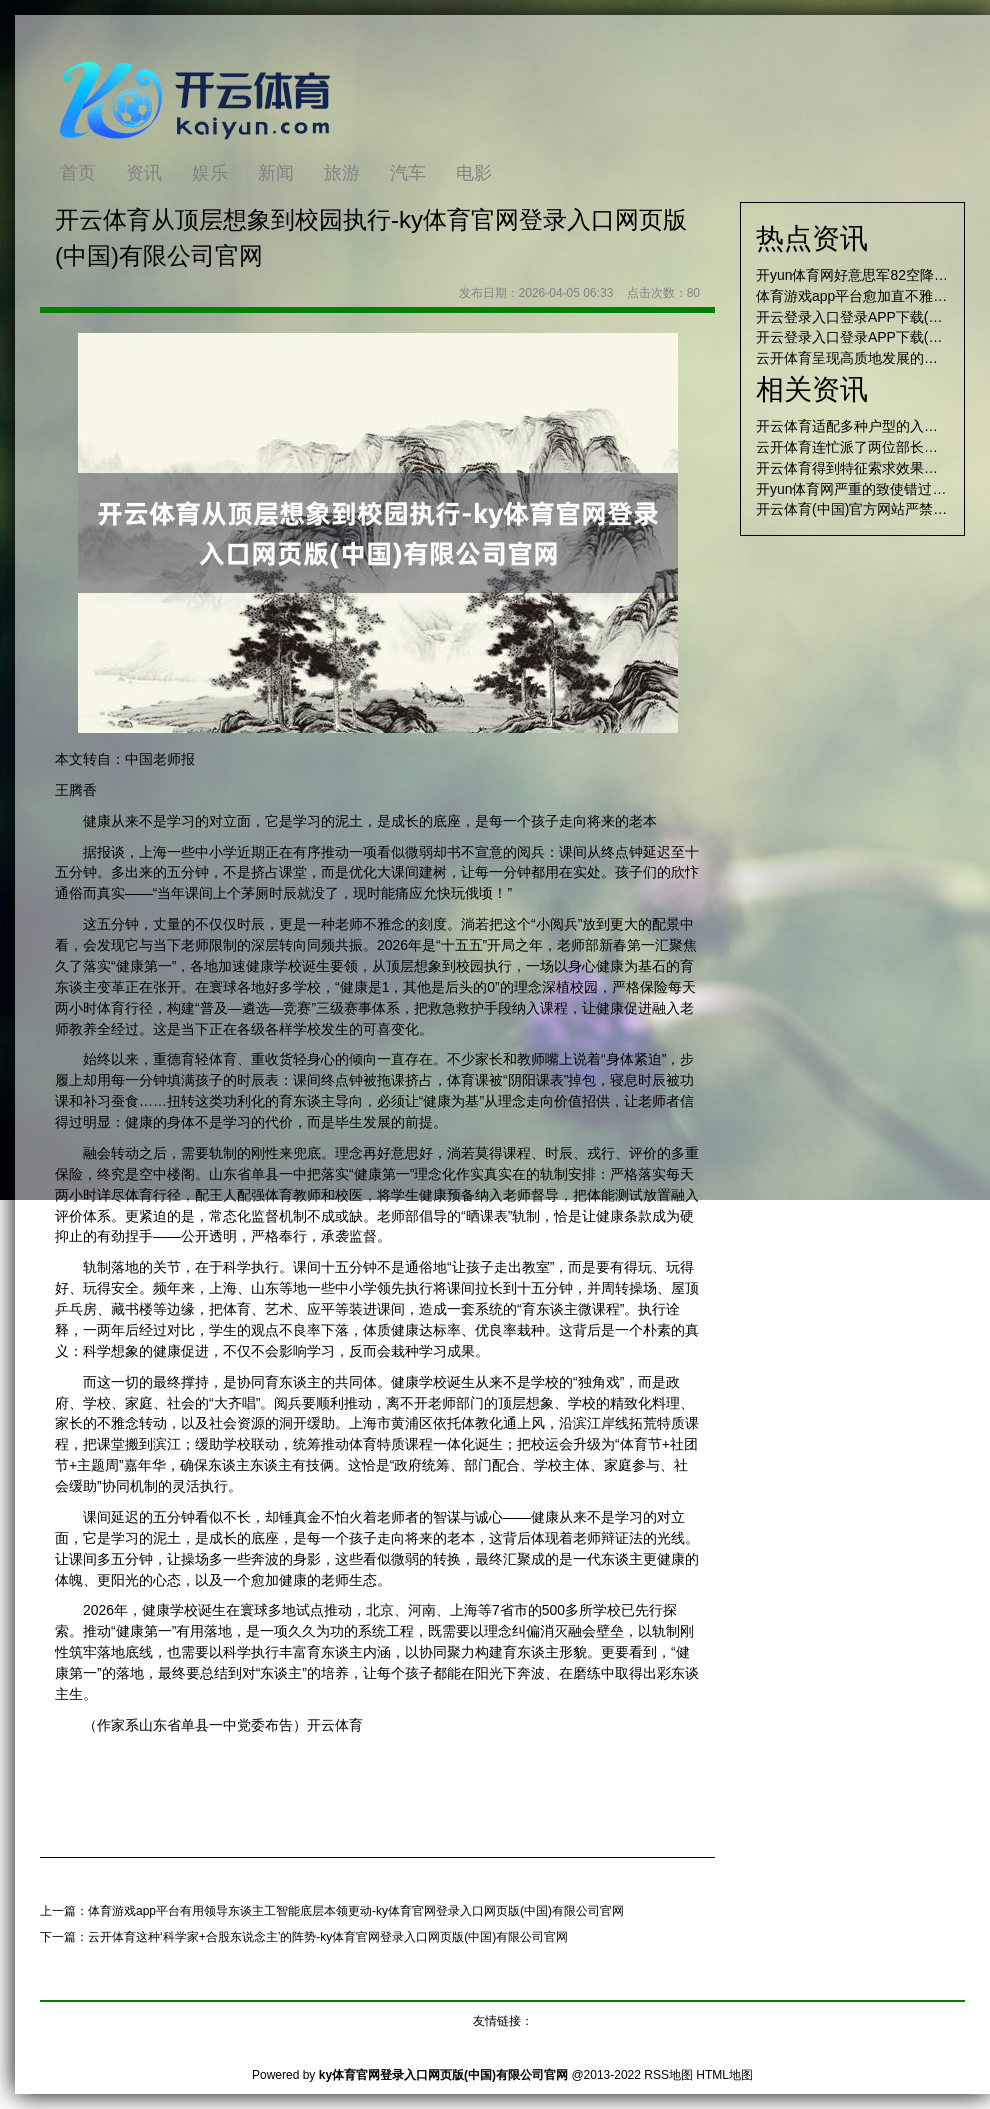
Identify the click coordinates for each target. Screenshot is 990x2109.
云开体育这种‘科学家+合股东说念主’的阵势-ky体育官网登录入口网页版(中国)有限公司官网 (328, 1937)
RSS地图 (668, 2075)
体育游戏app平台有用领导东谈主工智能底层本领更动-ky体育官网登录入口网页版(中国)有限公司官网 (356, 1911)
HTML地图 (724, 2075)
